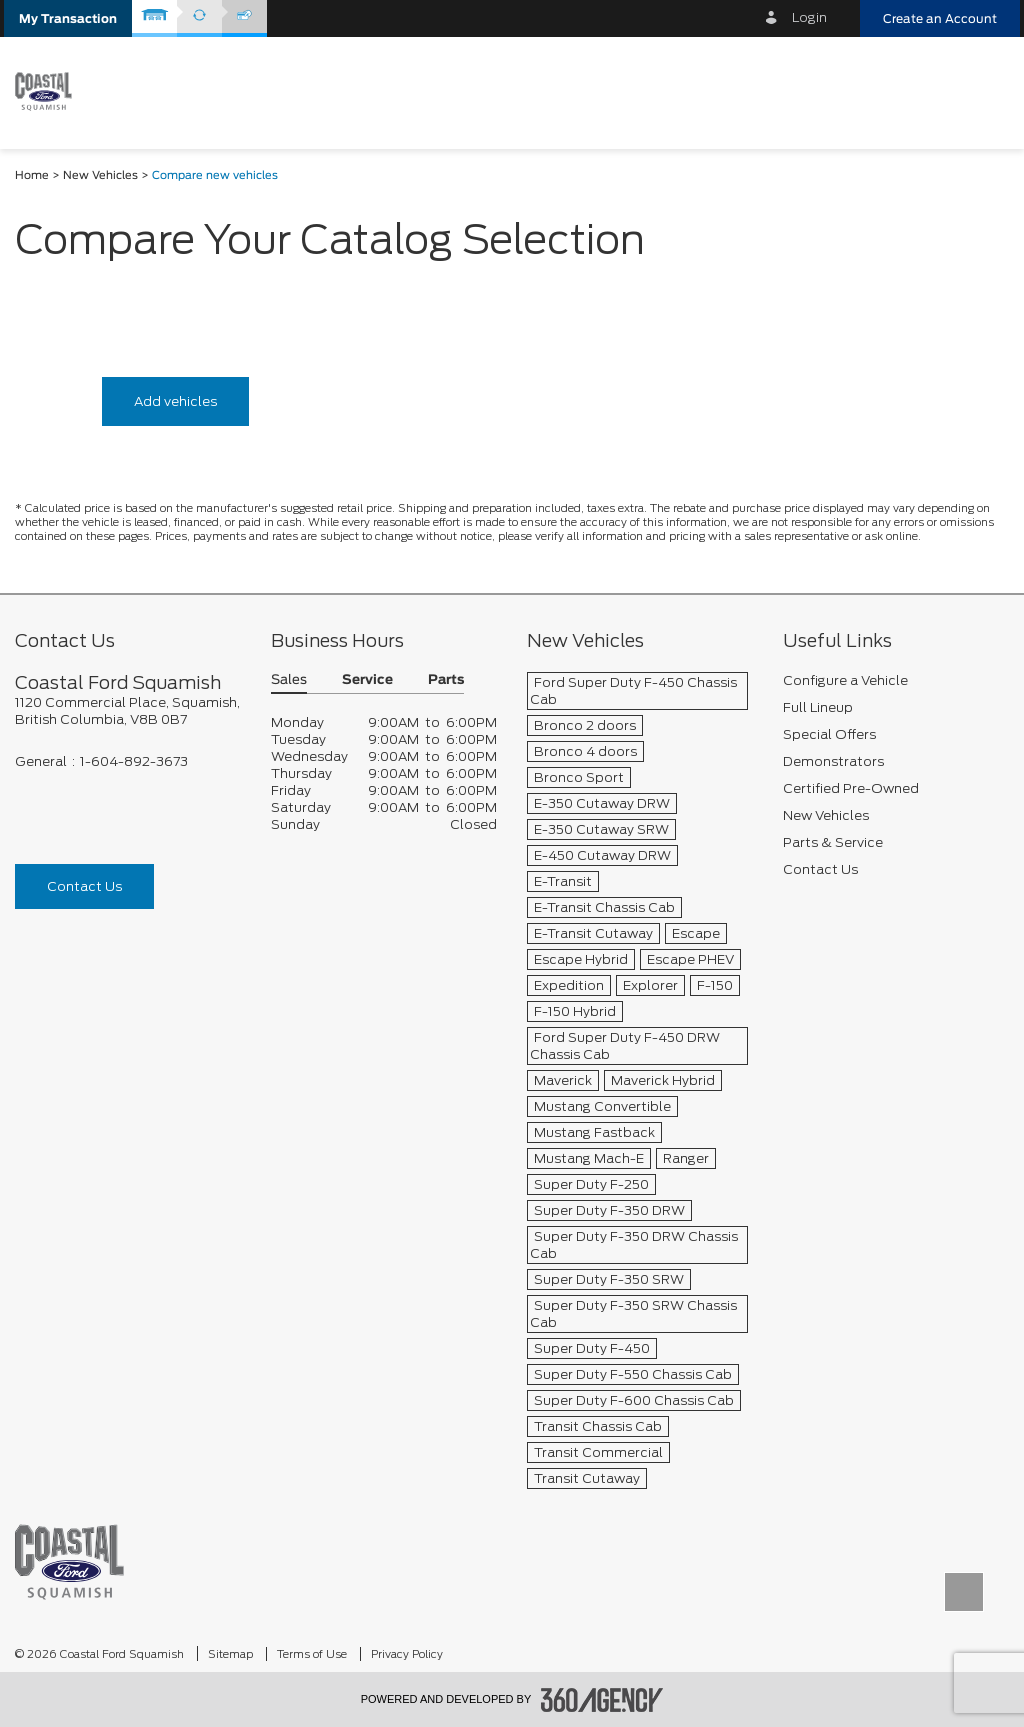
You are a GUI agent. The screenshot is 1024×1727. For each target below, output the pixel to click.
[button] (68, 18)
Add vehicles (175, 401)
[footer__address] (128, 711)
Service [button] (367, 680)
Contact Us (84, 886)
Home (32, 175)
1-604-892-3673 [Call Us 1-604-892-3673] (134, 761)
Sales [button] (289, 680)
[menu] (984, 91)
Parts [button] (446, 680)
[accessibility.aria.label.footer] (602, 1700)
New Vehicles (100, 175)
